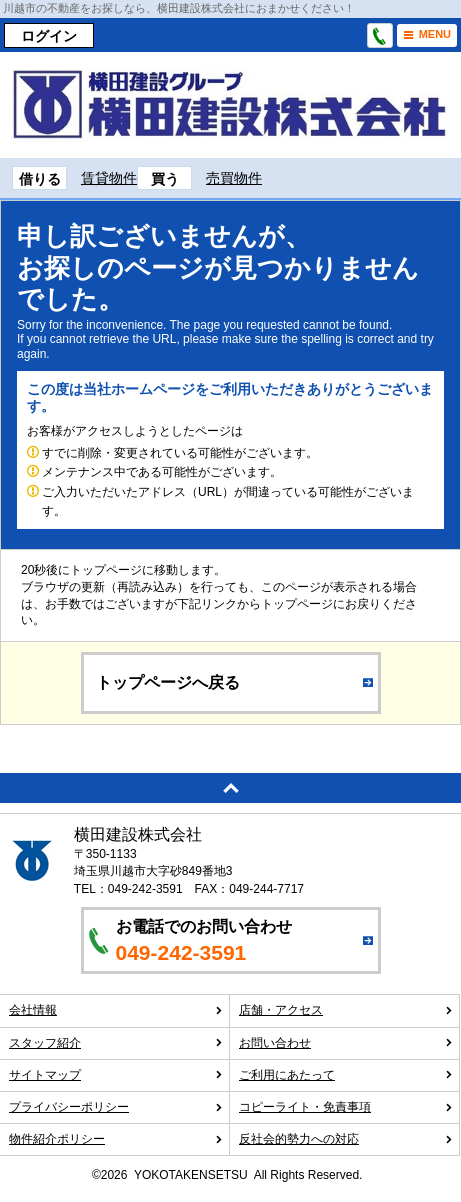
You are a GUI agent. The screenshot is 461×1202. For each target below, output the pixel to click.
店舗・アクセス (346, 1010)
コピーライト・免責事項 (346, 1107)
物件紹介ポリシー (116, 1139)
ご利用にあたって (346, 1075)
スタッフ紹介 (116, 1043)
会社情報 (116, 1010)
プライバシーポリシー (116, 1107)
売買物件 (234, 178)
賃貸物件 (109, 178)
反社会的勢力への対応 (346, 1139)
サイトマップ (116, 1075)
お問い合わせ (346, 1043)
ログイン (49, 36)
